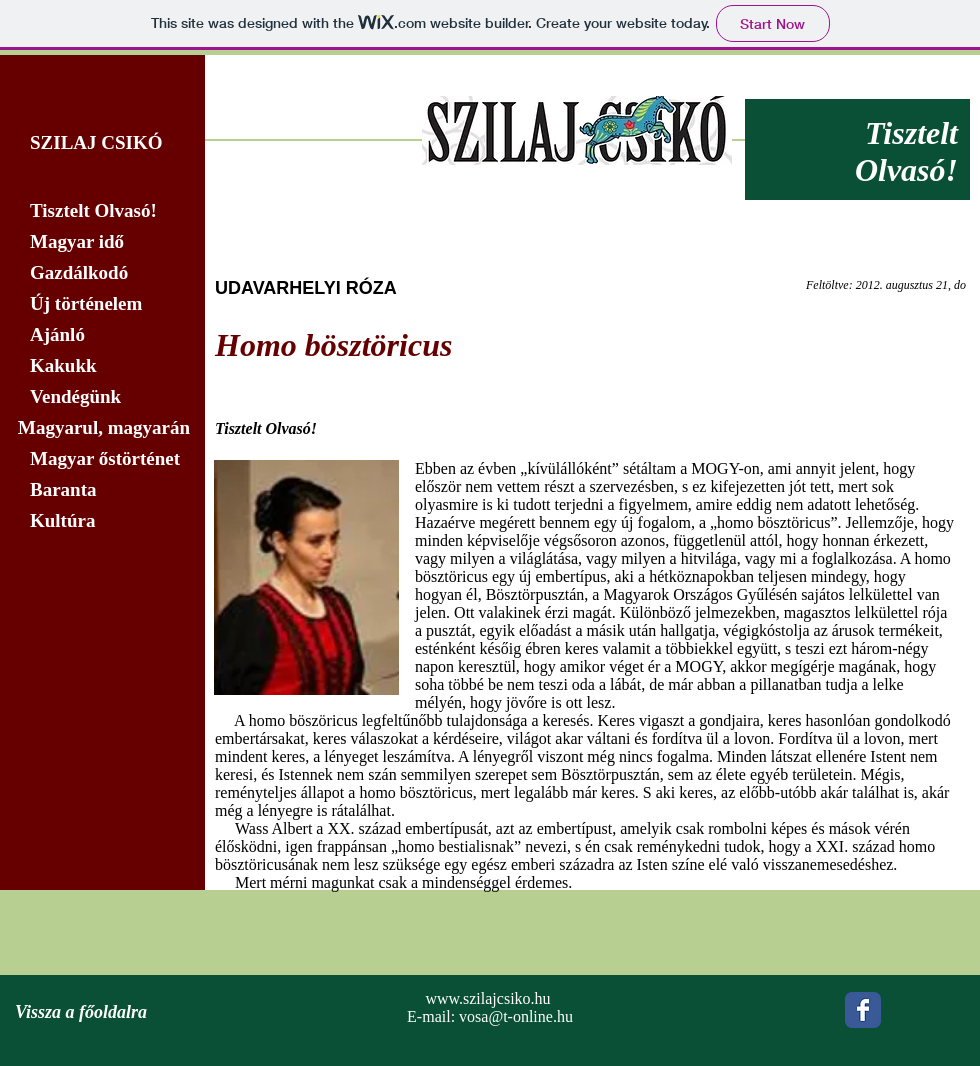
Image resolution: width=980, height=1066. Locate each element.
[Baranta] (102, 490)
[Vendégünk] (102, 397)
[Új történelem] (102, 304)
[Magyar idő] (102, 242)
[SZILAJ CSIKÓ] (102, 143)
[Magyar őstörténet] (102, 459)
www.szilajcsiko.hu (487, 998)
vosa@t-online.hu (516, 1016)
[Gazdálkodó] (102, 273)
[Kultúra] (108, 521)
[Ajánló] (102, 335)
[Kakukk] (102, 366)
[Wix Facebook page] (863, 1010)
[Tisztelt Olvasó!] (102, 211)
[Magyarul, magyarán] (102, 428)
